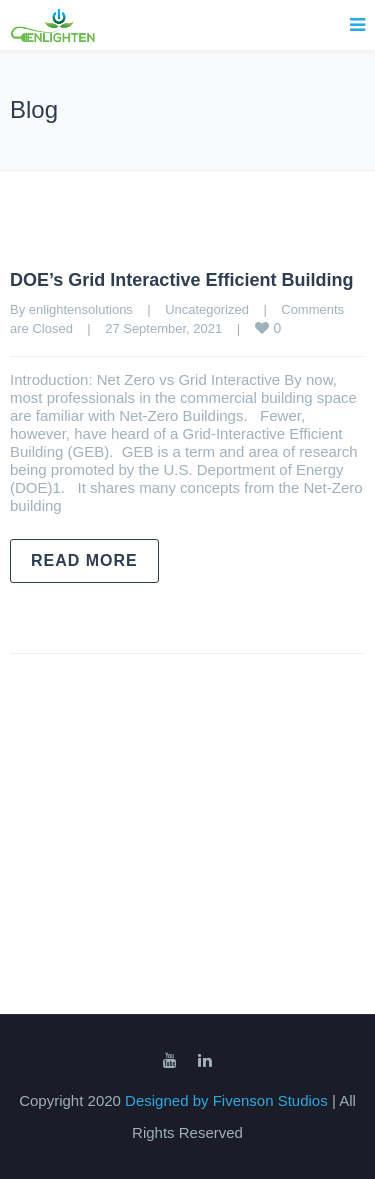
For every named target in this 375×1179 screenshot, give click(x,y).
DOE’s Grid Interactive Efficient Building (181, 280)
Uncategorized (207, 309)
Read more (84, 560)
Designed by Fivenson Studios (228, 1100)
